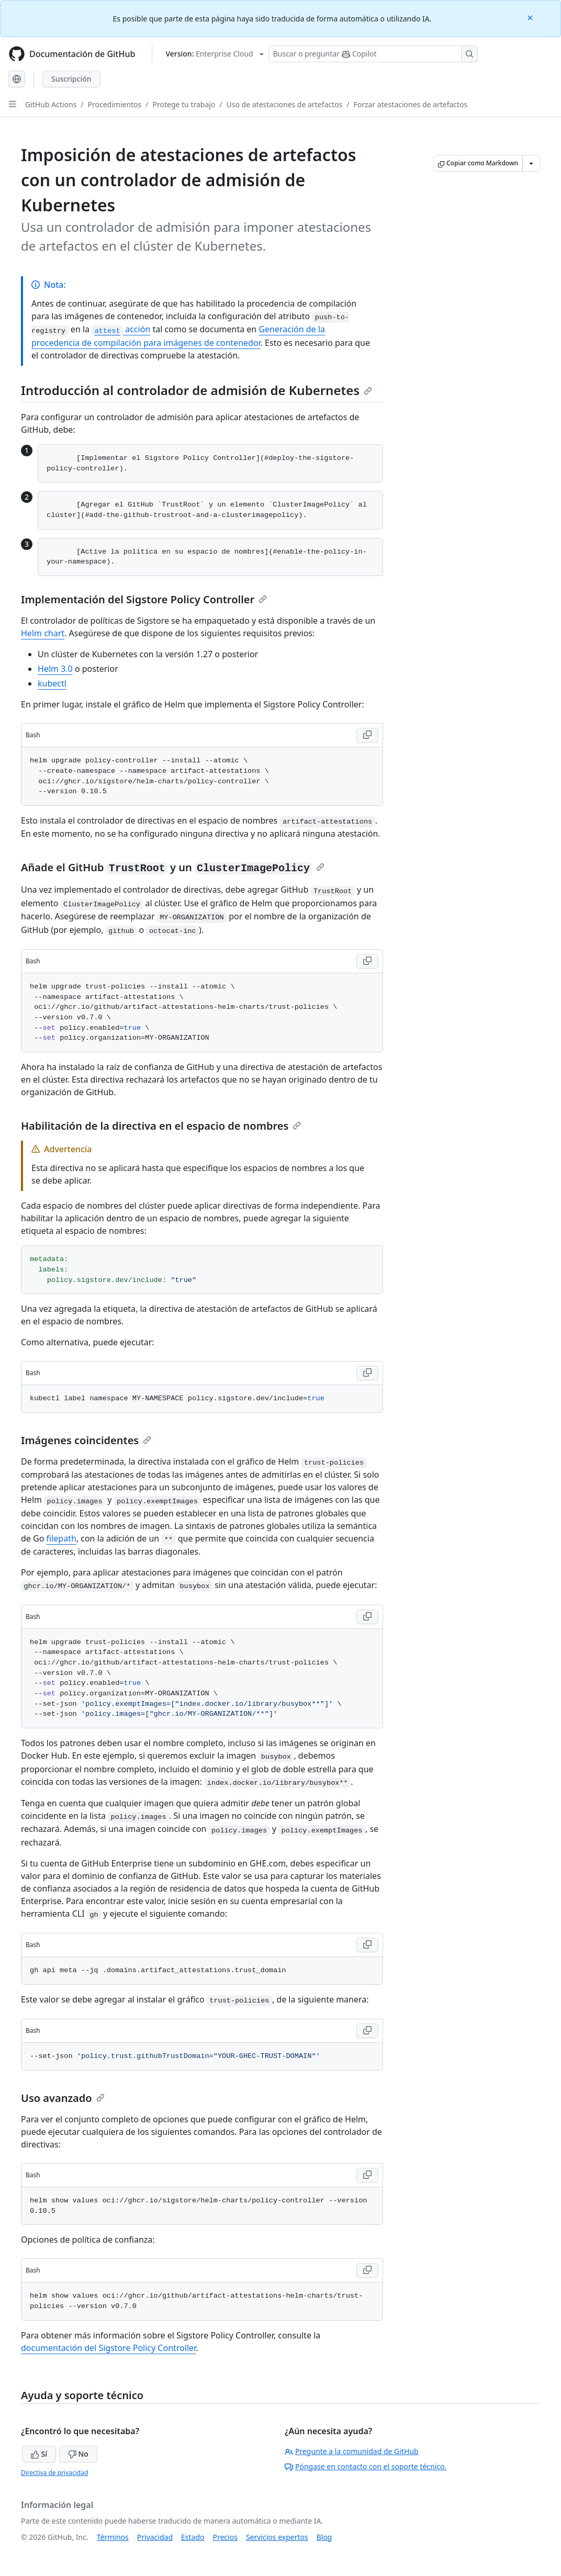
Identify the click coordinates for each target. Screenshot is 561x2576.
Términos (113, 2537)
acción (121, 329)
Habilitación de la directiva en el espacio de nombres (161, 1126)
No (78, 2454)
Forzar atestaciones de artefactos (410, 104)
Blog (324, 2537)
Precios (225, 2537)
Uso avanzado (63, 2098)
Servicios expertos (277, 2537)
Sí (39, 2454)
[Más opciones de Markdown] (531, 163)
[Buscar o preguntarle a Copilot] (373, 54)
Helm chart (42, 633)
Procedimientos (115, 104)
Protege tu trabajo (184, 104)
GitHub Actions (50, 104)
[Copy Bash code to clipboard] (367, 735)
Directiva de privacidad (54, 2472)
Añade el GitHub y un (172, 867)
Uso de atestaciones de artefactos (285, 104)
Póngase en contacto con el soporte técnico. (365, 2466)
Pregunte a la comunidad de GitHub (352, 2451)
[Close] (531, 17)
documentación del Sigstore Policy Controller (108, 2348)
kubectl (52, 683)
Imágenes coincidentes (86, 1440)
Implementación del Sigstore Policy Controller (144, 599)
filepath (61, 1538)
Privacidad (155, 2537)
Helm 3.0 (55, 668)
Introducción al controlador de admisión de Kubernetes (196, 390)
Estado (192, 2537)
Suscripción (71, 79)
